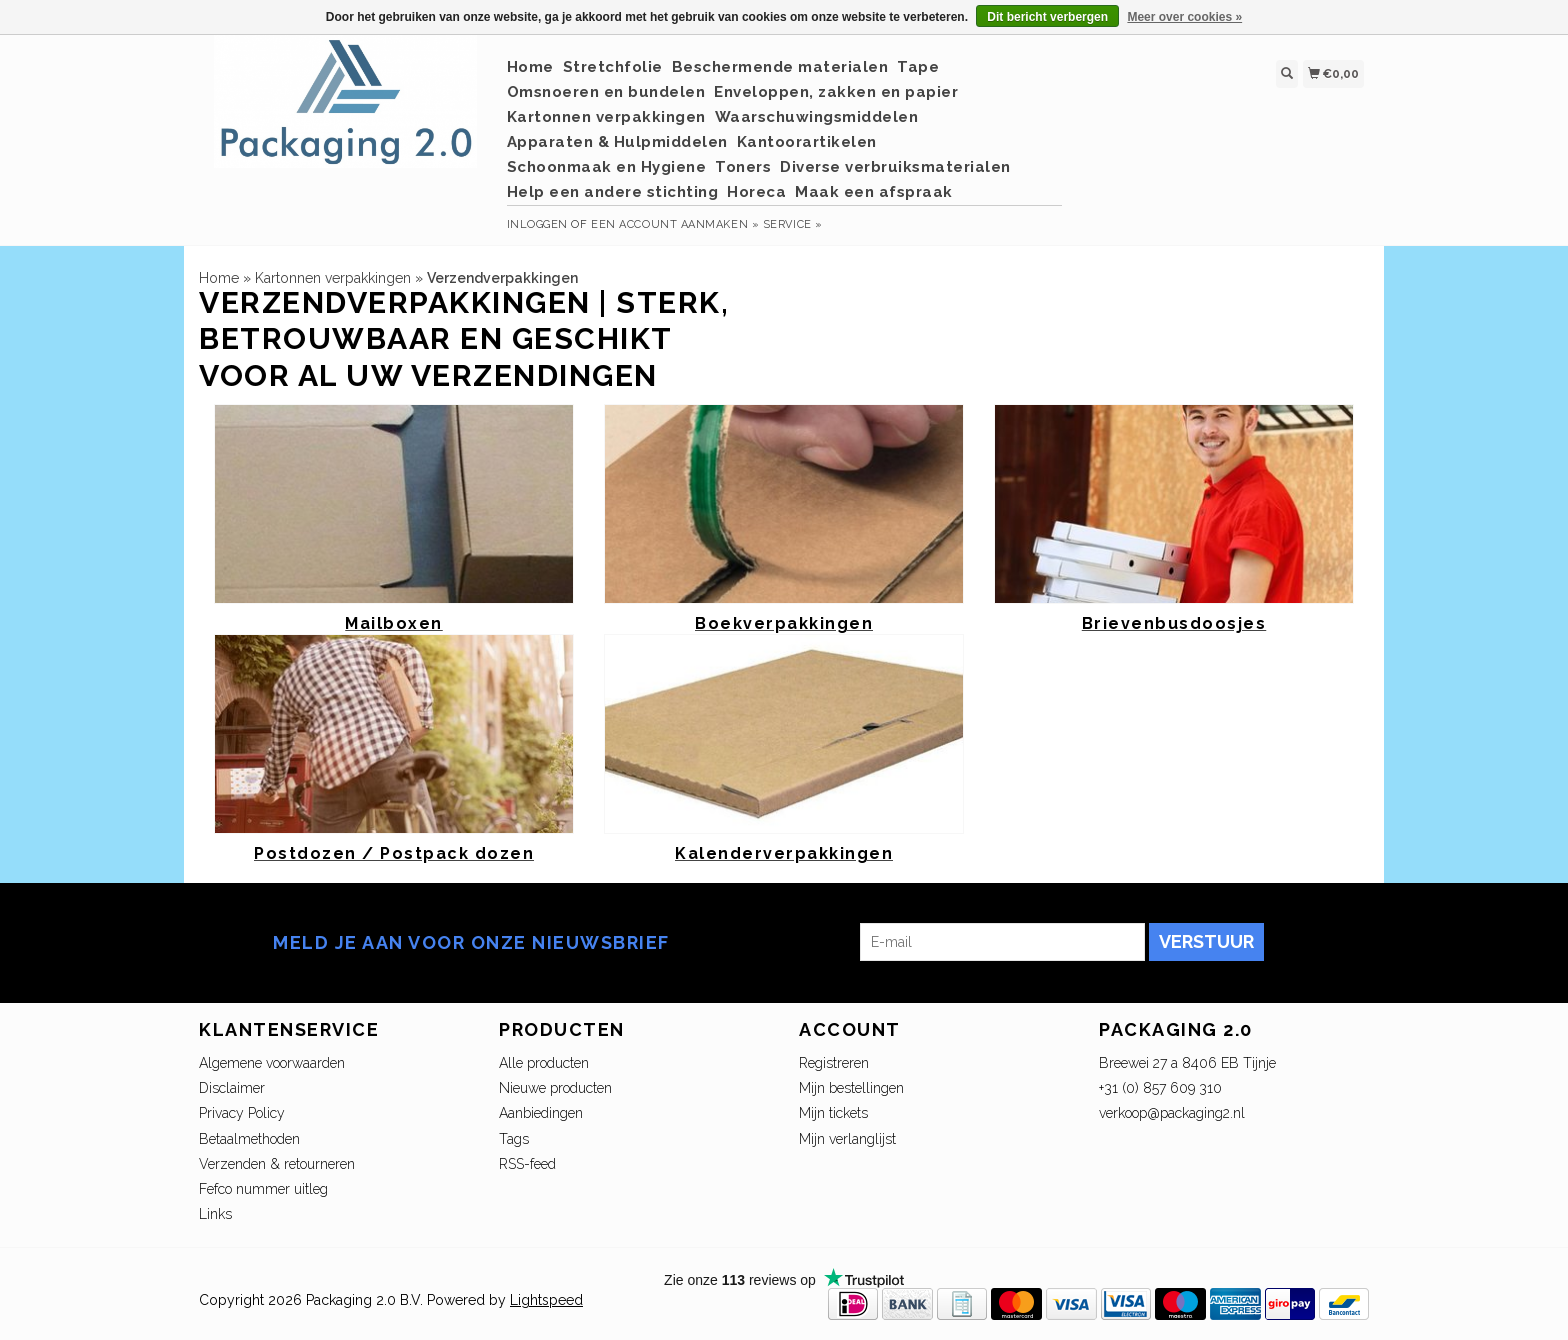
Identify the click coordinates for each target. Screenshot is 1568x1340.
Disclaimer (232, 1088)
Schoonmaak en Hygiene (607, 167)
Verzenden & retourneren (277, 1164)
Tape (918, 67)
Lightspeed (546, 1300)
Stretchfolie (613, 67)
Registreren (834, 1063)
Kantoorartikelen (807, 142)
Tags (514, 1139)
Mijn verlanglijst (847, 1139)
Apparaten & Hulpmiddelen (617, 142)
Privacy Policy (242, 1113)
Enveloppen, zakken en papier (836, 92)
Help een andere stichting (613, 192)
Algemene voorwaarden (272, 1063)
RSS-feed (527, 1164)
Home (530, 67)
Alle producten (544, 1063)
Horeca (756, 192)
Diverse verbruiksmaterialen (895, 167)
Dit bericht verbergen (1047, 17)
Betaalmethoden (249, 1139)
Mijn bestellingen (851, 1088)
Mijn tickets (833, 1113)
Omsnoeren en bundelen (606, 92)
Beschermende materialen (780, 67)
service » (793, 224)
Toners (743, 167)
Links (215, 1214)
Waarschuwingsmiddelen (817, 117)
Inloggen (537, 224)
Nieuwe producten (555, 1088)
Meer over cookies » (1184, 17)
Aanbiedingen (541, 1113)
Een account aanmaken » (675, 224)
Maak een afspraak (874, 192)
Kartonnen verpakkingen (606, 117)
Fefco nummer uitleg (263, 1189)
